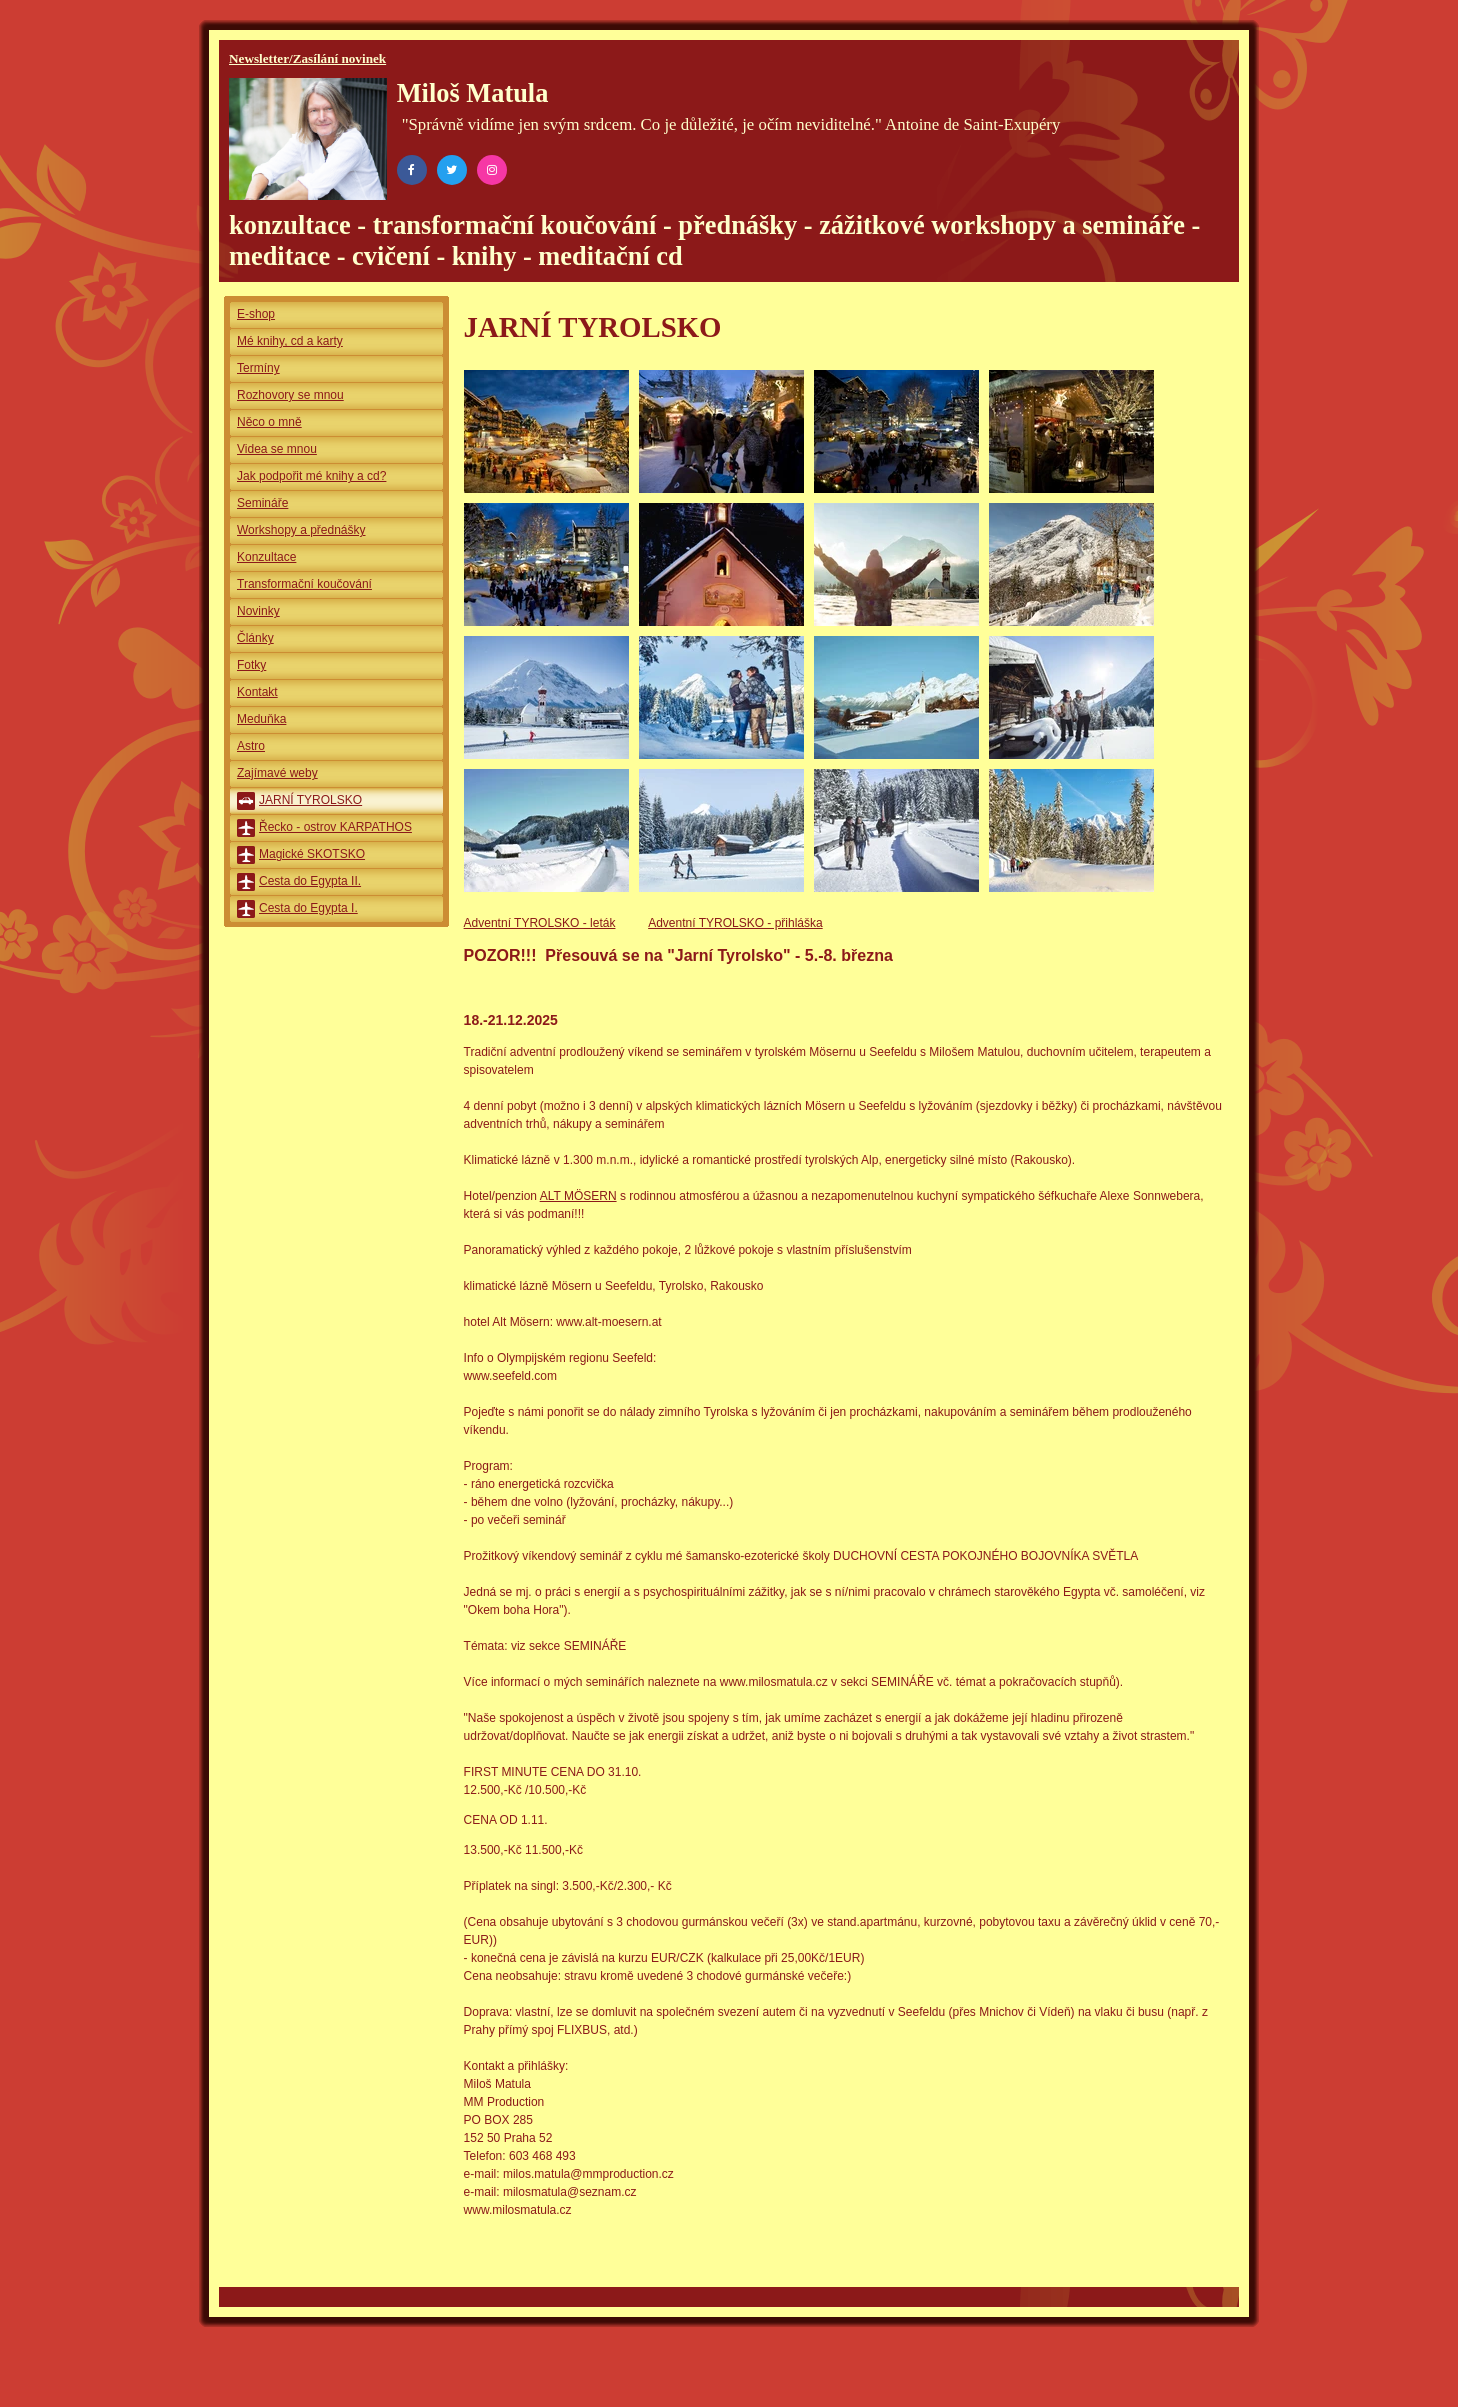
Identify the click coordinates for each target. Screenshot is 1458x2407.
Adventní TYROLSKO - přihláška (735, 923)
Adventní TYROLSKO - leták (540, 923)
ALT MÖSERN (578, 1196)
